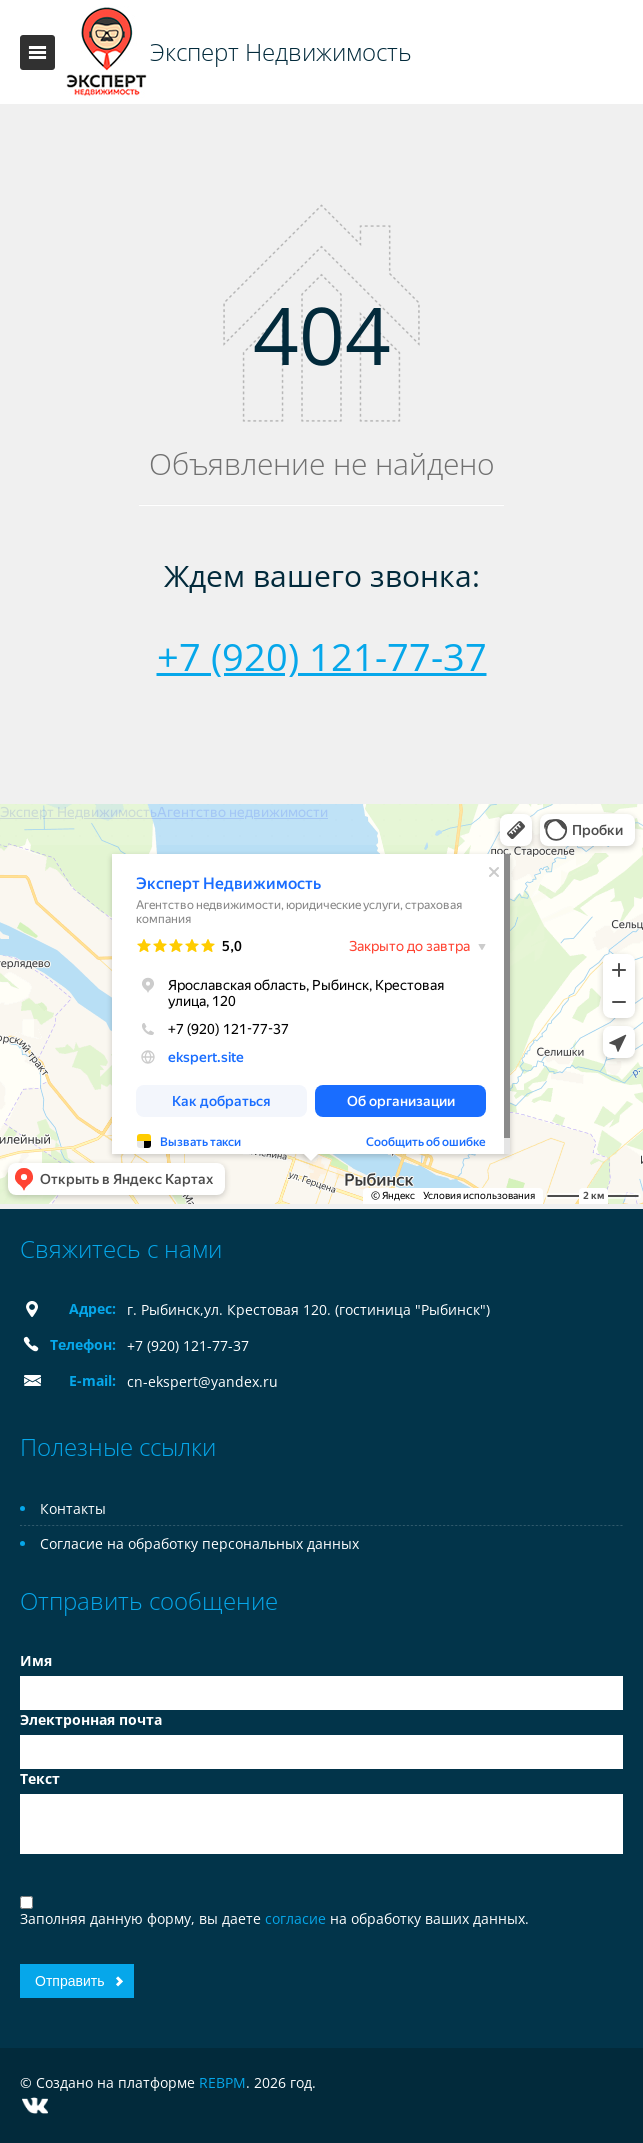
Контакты (73, 1508)
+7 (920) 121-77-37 (322, 656)
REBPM (222, 2082)
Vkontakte (35, 2105)
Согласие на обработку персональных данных (199, 1543)
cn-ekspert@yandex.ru (202, 1381)
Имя (36, 1660)
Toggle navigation (37, 52)
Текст (40, 1778)
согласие (297, 1918)
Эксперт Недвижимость (281, 52)
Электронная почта (91, 1719)
